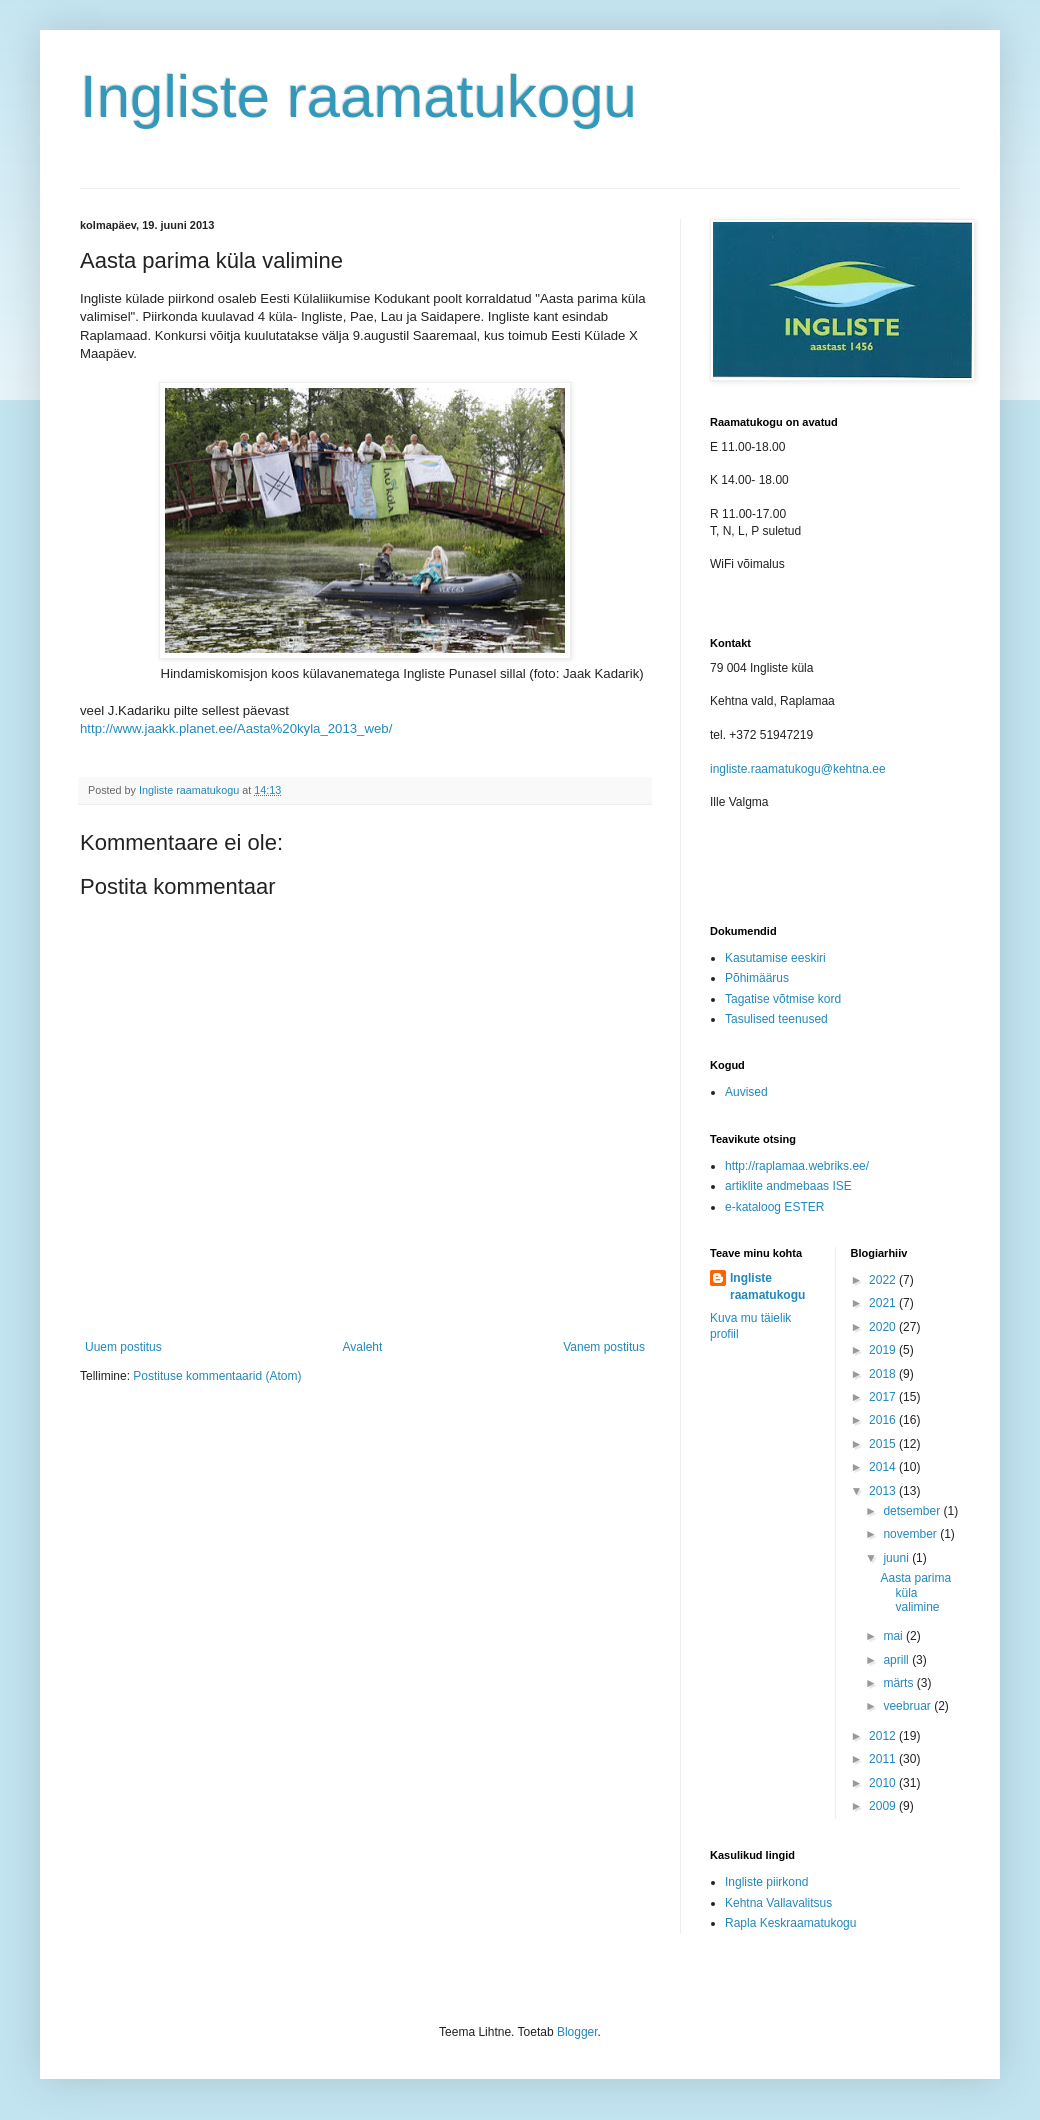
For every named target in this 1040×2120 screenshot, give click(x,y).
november (911, 1534)
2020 (884, 1327)
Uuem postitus (123, 1347)
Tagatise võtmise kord (783, 999)
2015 (884, 1444)
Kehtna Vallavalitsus (778, 1903)
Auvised (746, 1092)
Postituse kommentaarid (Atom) (217, 1376)
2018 (884, 1374)
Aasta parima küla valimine (915, 1592)
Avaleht (363, 1347)
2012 (884, 1736)
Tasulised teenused (776, 1019)
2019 (884, 1350)
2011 (884, 1759)
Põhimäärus (757, 978)
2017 (884, 1397)
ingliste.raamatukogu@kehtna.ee (798, 769)
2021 (884, 1303)
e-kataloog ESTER (774, 1207)
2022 (884, 1280)
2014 (884, 1467)
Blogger (577, 2032)
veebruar (908, 1706)
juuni (897, 1558)
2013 (884, 1491)
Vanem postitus (604, 1347)
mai (894, 1636)
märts (899, 1683)
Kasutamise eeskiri (775, 958)
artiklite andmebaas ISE (788, 1186)
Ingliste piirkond (766, 1882)
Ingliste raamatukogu (358, 96)
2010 (884, 1783)
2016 (884, 1420)
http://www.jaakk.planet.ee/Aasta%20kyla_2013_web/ (236, 728)
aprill (897, 1660)
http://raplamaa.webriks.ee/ (797, 1166)
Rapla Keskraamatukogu (790, 1923)
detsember (913, 1511)
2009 (884, 1806)
